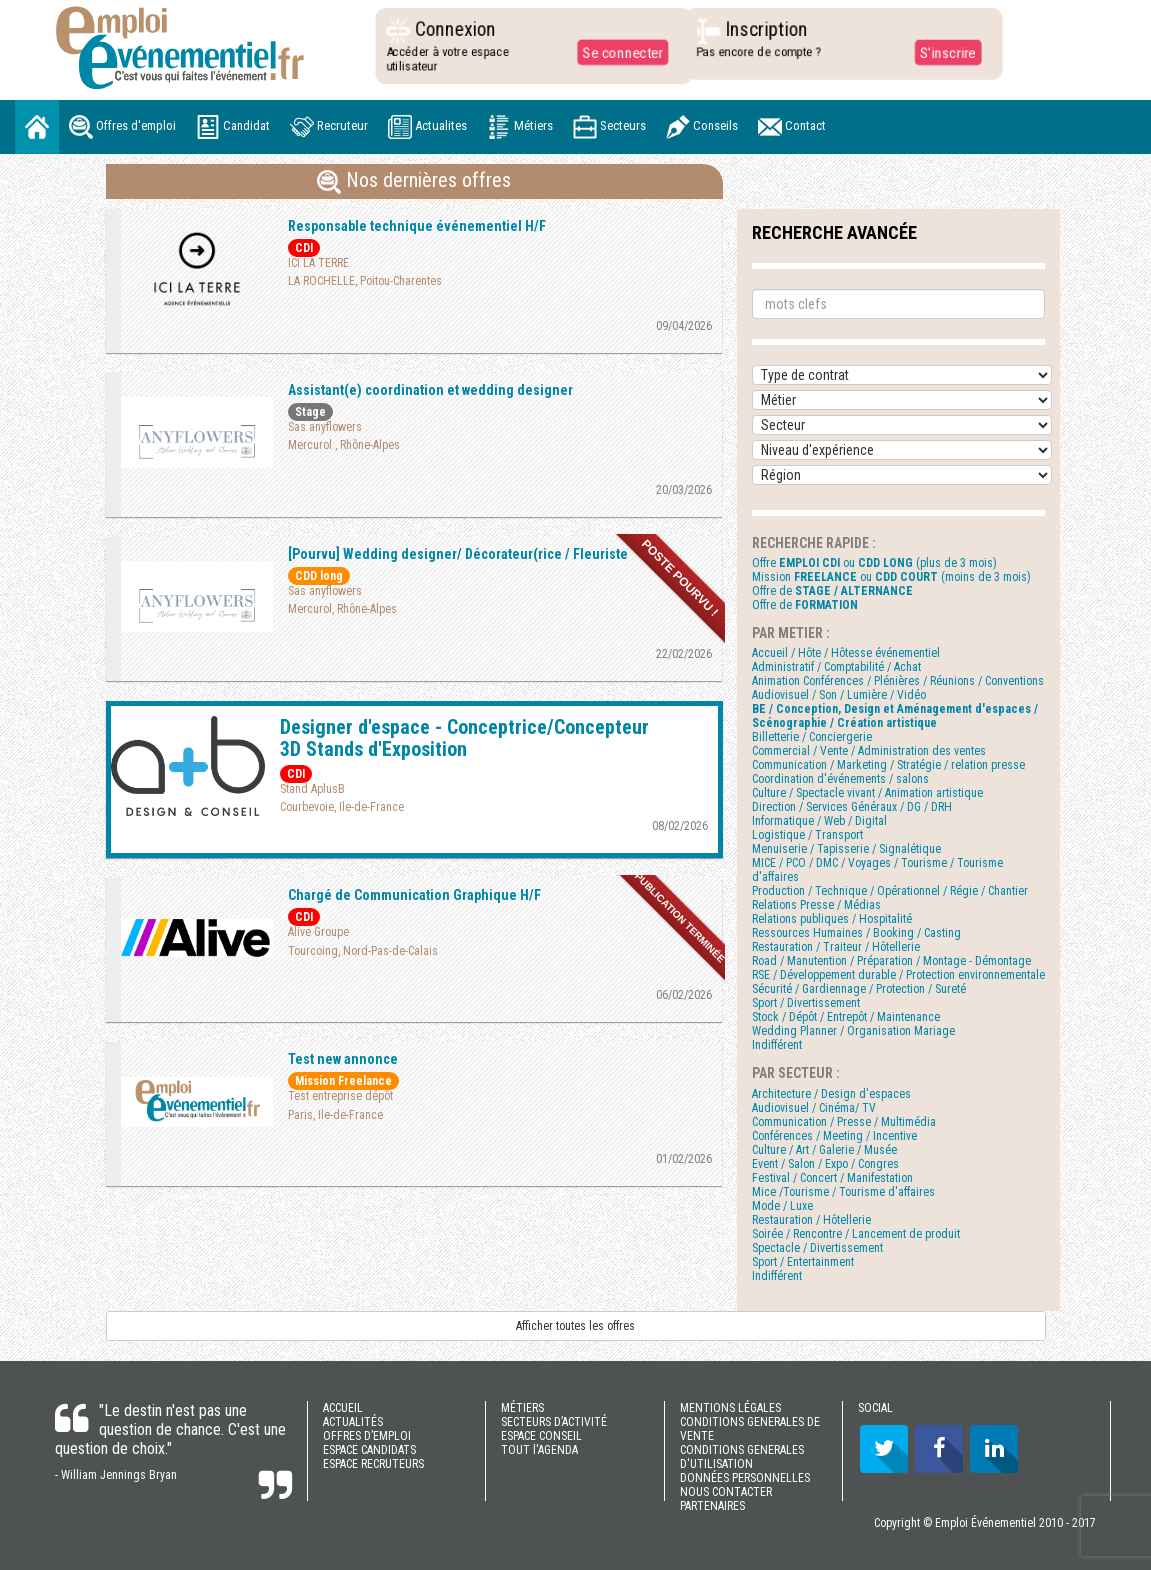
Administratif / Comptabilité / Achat (836, 667)
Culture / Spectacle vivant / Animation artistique (867, 793)
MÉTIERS (522, 1408)
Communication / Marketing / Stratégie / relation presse (888, 765)
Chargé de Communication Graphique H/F (414, 895)
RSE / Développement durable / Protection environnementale (898, 975)
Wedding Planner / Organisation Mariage (853, 1031)
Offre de (832, 591)
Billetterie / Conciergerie (812, 737)
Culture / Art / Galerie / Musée (824, 1150)
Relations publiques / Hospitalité (832, 919)
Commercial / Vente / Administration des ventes (869, 751)
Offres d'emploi (122, 127)
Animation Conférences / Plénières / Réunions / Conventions (898, 681)
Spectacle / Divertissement (817, 1248)
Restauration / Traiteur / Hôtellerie (836, 947)
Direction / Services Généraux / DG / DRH (852, 807)
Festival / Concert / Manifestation (832, 1178)
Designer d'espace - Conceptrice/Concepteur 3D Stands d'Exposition (464, 738)
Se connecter (617, 52)
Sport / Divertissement (806, 1003)
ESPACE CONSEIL (541, 1436)
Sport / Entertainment (803, 1262)
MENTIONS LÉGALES (730, 1408)
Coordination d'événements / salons (840, 779)
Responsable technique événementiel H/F (417, 226)
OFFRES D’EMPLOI (367, 1436)
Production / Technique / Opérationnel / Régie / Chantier (890, 891)
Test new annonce (343, 1059)
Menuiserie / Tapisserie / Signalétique (846, 849)
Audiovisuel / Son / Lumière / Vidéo (839, 695)
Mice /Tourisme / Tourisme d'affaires (843, 1192)
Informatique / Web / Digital (819, 821)
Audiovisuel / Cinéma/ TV (814, 1108)
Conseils (702, 127)
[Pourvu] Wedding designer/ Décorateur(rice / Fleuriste (458, 554)
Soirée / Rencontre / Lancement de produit (856, 1234)
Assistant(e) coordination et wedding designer (430, 390)
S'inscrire (941, 52)
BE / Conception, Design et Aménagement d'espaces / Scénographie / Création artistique (895, 716)
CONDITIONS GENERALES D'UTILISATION (742, 1457)
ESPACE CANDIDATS (369, 1450)
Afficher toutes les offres (575, 1326)
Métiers (520, 127)
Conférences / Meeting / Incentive (834, 1136)
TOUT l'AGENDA (539, 1450)
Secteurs (609, 127)
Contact (792, 127)
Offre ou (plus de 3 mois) (874, 563)
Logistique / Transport (807, 835)
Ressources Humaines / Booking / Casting (856, 933)
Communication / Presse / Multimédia (844, 1122)
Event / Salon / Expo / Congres (825, 1164)
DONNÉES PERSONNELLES (745, 1478)
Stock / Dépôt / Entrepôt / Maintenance (846, 1017)
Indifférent (777, 1045)
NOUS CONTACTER (726, 1492)
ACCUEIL (343, 1408)
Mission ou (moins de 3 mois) (891, 577)
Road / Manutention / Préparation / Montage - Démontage (891, 961)
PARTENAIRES (712, 1506)
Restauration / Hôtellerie (811, 1220)
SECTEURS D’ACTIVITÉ (554, 1422)
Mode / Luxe (782, 1206)
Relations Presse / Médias (816, 905)
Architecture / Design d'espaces (831, 1094)
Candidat (233, 127)
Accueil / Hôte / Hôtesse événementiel (846, 653)
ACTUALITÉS (353, 1422)
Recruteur (329, 127)
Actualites (427, 127)
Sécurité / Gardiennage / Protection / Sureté (859, 989)
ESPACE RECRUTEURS (373, 1464)
